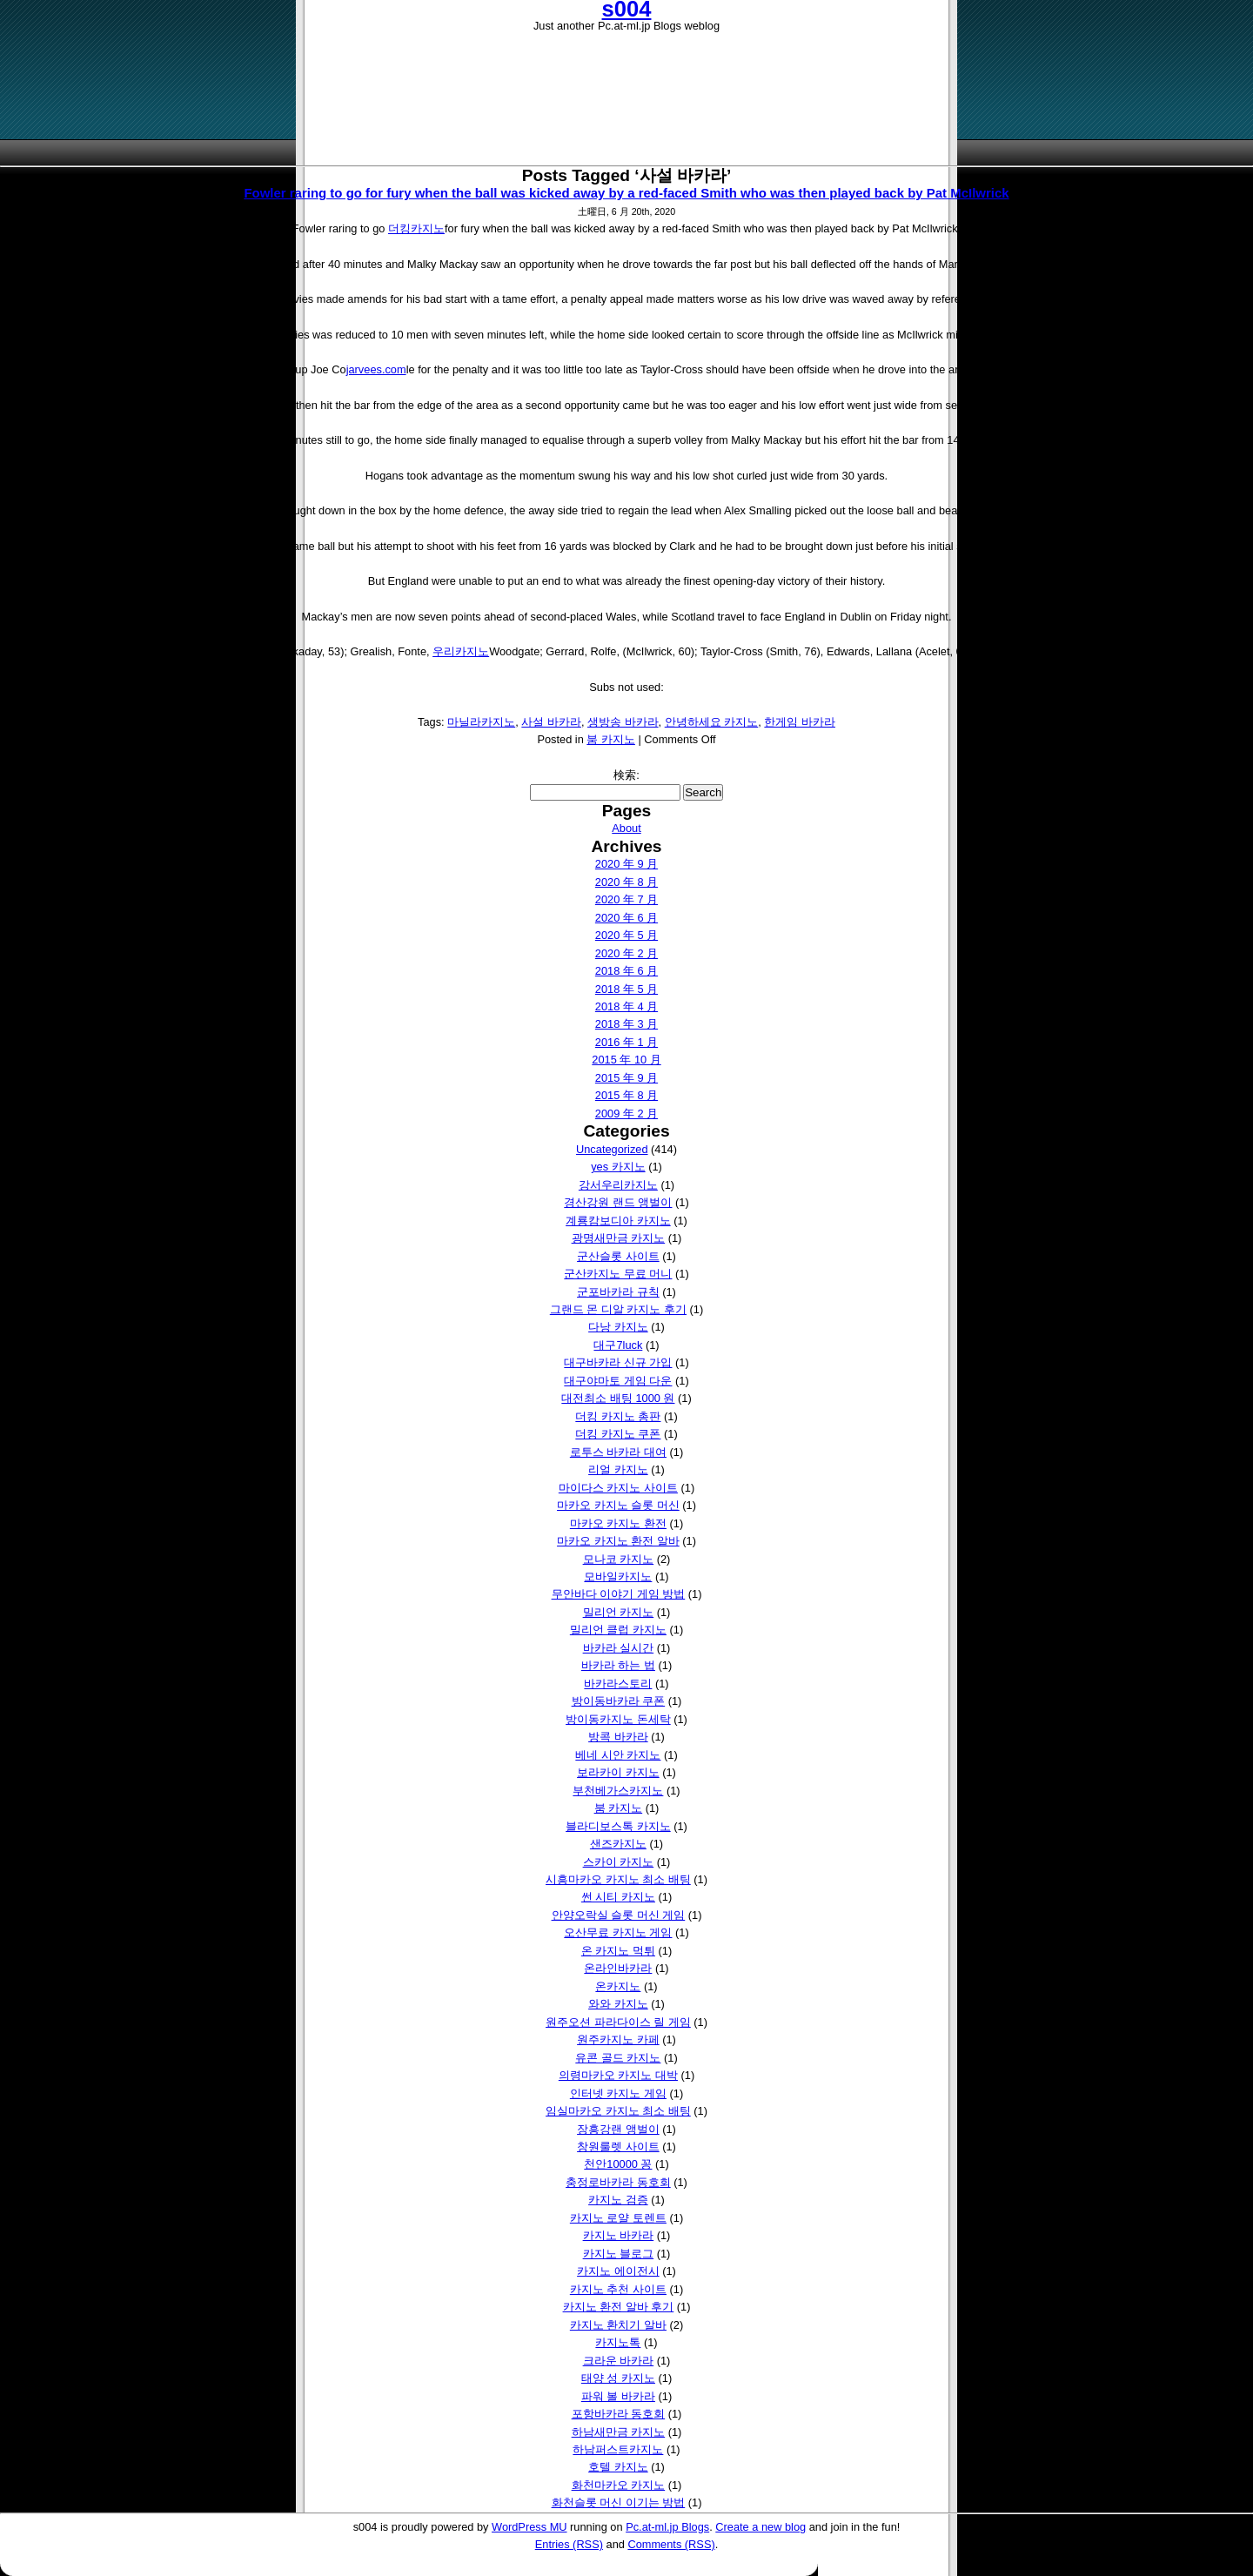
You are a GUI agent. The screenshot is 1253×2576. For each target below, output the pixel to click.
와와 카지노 (618, 2003)
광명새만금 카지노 (619, 1237)
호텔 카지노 (618, 2466)
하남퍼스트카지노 (618, 2449)
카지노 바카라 (618, 2235)
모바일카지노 (618, 1576)
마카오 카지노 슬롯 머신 (618, 1505)
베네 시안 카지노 (617, 1754)
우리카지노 (460, 651)
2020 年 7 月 (626, 899)
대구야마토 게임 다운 (618, 1380)
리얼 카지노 (618, 1469)
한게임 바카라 (799, 721)
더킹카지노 (416, 228)
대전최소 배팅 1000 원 (617, 1398)
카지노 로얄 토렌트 (618, 2217)
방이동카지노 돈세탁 (618, 1719)
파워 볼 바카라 (618, 2396)
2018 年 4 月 (626, 1006)
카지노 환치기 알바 (618, 2324)
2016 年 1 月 (626, 1042)
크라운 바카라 (618, 2360)
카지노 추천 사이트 (618, 2289)
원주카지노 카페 (618, 2039)
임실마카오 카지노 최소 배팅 (618, 2110)
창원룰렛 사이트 (618, 2146)
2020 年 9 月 (626, 863)
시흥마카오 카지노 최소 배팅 (618, 1879)
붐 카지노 (610, 739)
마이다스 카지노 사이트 (618, 1487)
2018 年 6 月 (626, 970)
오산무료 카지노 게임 (618, 1932)
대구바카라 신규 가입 (618, 1362)
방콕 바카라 (618, 1736)
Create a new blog (760, 2526)
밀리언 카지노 (618, 1612)
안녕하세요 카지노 (712, 721)
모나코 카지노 (618, 1559)
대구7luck (617, 1345)
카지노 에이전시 (618, 2270)
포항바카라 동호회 (619, 2413)
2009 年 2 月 (626, 1113)
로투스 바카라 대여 (618, 1452)
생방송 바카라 (623, 721)
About (626, 828)
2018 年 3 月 (626, 1023)
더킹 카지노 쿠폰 (617, 1433)
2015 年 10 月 (626, 1059)
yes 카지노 (618, 1166)
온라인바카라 (618, 1968)
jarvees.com (376, 369)
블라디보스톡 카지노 (618, 1826)
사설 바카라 (551, 721)
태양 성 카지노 (618, 2378)
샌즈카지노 (618, 1843)
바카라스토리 (618, 1683)
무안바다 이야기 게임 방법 (619, 1593)
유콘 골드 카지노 (617, 2057)
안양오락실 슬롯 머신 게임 (619, 1915)
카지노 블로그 (618, 2253)
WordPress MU (529, 2526)
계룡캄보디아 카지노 (618, 1220)
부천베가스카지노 (618, 1790)
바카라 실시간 (618, 1647)
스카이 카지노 (618, 1861)
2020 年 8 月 (626, 882)
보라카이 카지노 (618, 1772)
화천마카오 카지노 (619, 2485)
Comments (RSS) (670, 2544)
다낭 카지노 (618, 1326)
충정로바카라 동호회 (618, 2182)
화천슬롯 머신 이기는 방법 (619, 2502)
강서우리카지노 (618, 1184)
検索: (626, 775)
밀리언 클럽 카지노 (618, 1629)
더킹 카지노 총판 (617, 1416)
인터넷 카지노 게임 (618, 2093)
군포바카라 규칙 (618, 1291)
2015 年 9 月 (626, 1077)
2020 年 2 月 (626, 953)
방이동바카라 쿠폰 (619, 1700)
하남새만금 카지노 (619, 2431)
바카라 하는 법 (618, 1665)
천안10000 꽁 (618, 2163)
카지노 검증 (618, 2199)
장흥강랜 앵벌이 (618, 2129)
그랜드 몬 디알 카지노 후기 (618, 1309)
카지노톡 (617, 2342)
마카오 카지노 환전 (618, 1523)
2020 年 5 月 (626, 935)
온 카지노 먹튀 (618, 1950)
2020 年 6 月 (626, 917)
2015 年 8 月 (626, 1095)
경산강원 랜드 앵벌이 (618, 1202)
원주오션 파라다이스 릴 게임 (618, 2022)
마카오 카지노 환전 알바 (618, 1540)
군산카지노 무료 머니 (618, 1273)
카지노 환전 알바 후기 (618, 2306)
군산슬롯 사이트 (618, 1256)
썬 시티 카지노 (618, 1896)
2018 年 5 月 (626, 989)
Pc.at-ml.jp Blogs (667, 2526)
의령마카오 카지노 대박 (618, 2075)
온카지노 (617, 1986)
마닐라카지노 (481, 721)
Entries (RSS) (569, 2544)
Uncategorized (612, 1149)
